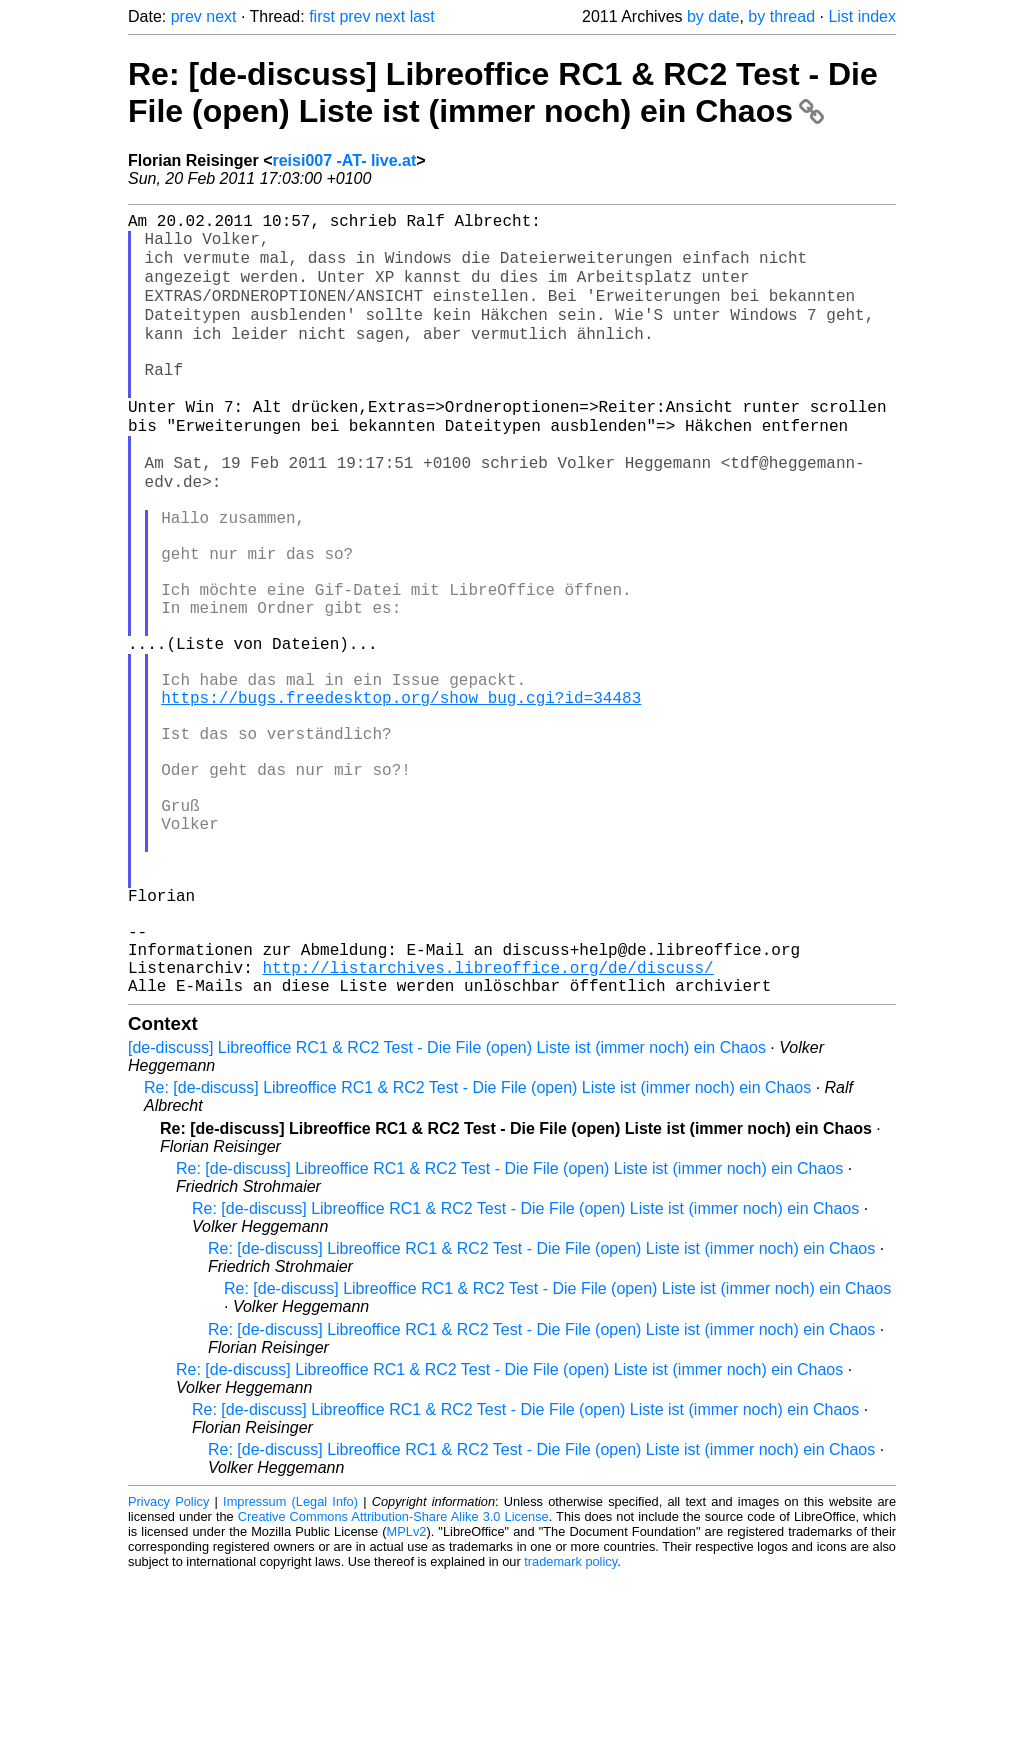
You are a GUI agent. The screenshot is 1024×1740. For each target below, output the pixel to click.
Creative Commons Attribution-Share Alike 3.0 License (393, 1679)
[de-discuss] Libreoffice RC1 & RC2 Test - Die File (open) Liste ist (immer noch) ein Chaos (447, 1210)
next (221, 16)
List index (862, 16)
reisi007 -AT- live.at (344, 160)
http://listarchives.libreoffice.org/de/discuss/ (487, 1126)
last (422, 16)
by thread (781, 16)
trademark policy (570, 1724)
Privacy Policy (168, 1664)
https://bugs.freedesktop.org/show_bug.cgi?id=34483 (401, 796)
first (322, 16)
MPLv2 (407, 1694)
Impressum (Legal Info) (290, 1664)
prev (186, 16)
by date (713, 16)
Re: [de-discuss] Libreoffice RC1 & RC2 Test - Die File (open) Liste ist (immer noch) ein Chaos (503, 92)
